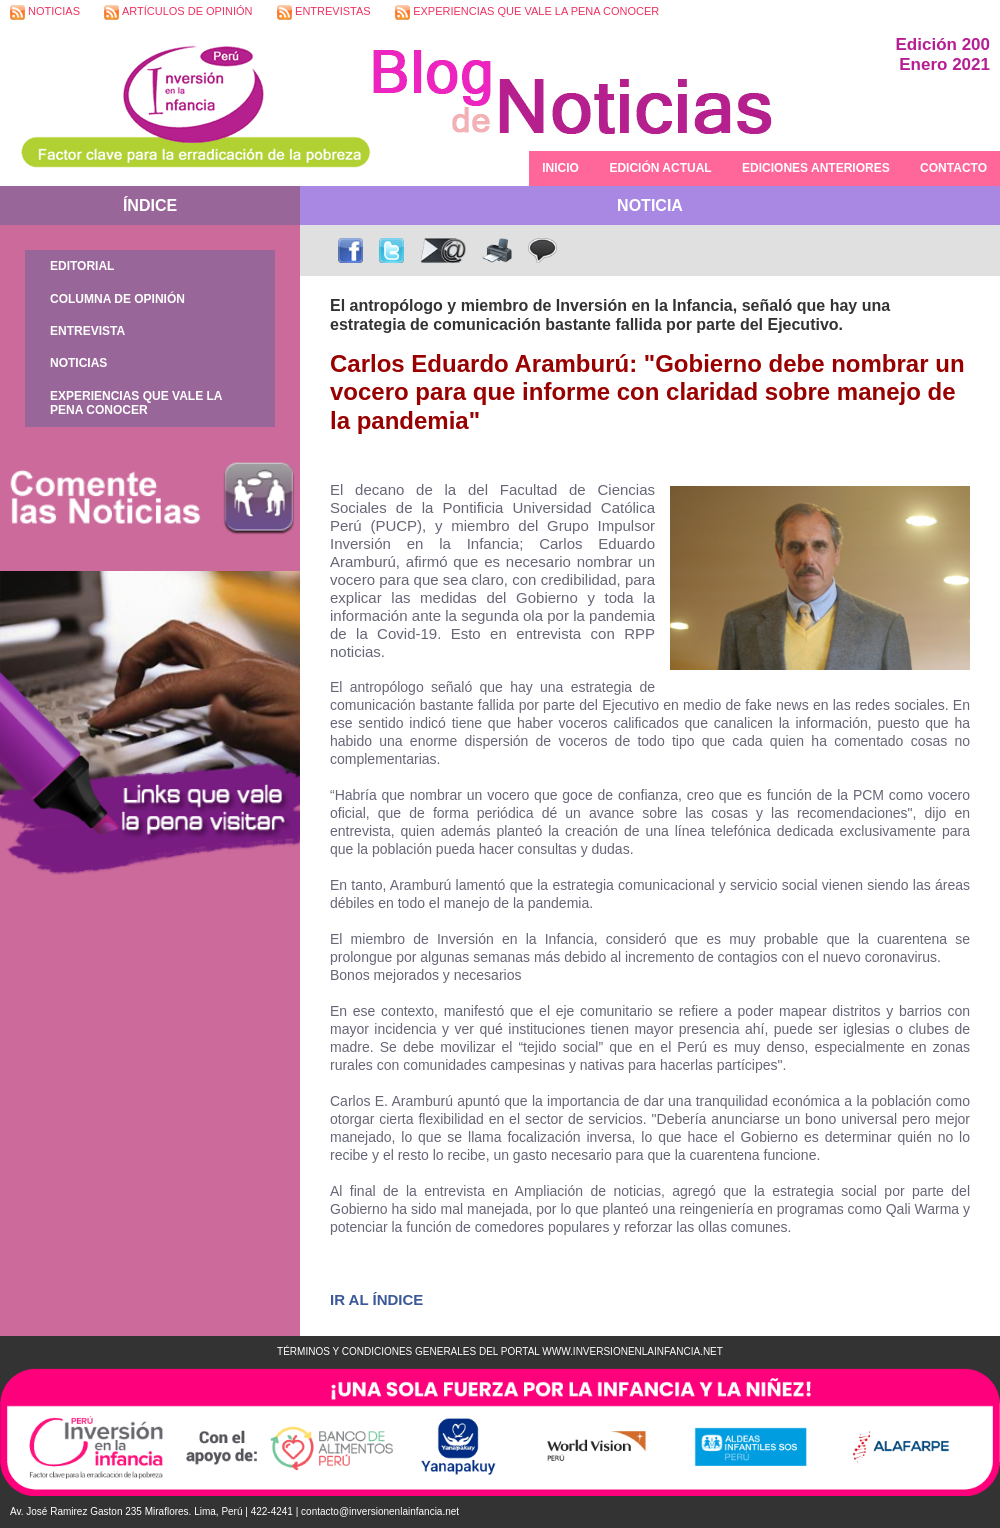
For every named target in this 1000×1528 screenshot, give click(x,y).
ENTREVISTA (87, 331)
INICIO (560, 168)
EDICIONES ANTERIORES (816, 168)
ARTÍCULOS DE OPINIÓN (178, 12)
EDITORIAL (82, 266)
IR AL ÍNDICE (376, 1299)
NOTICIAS (45, 12)
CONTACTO (953, 168)
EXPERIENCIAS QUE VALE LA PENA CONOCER (527, 12)
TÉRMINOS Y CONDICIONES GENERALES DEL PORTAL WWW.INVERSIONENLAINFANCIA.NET (500, 1351)
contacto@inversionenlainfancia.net (380, 1511)
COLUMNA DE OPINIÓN (117, 299)
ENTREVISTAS (324, 12)
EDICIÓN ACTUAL (660, 168)
